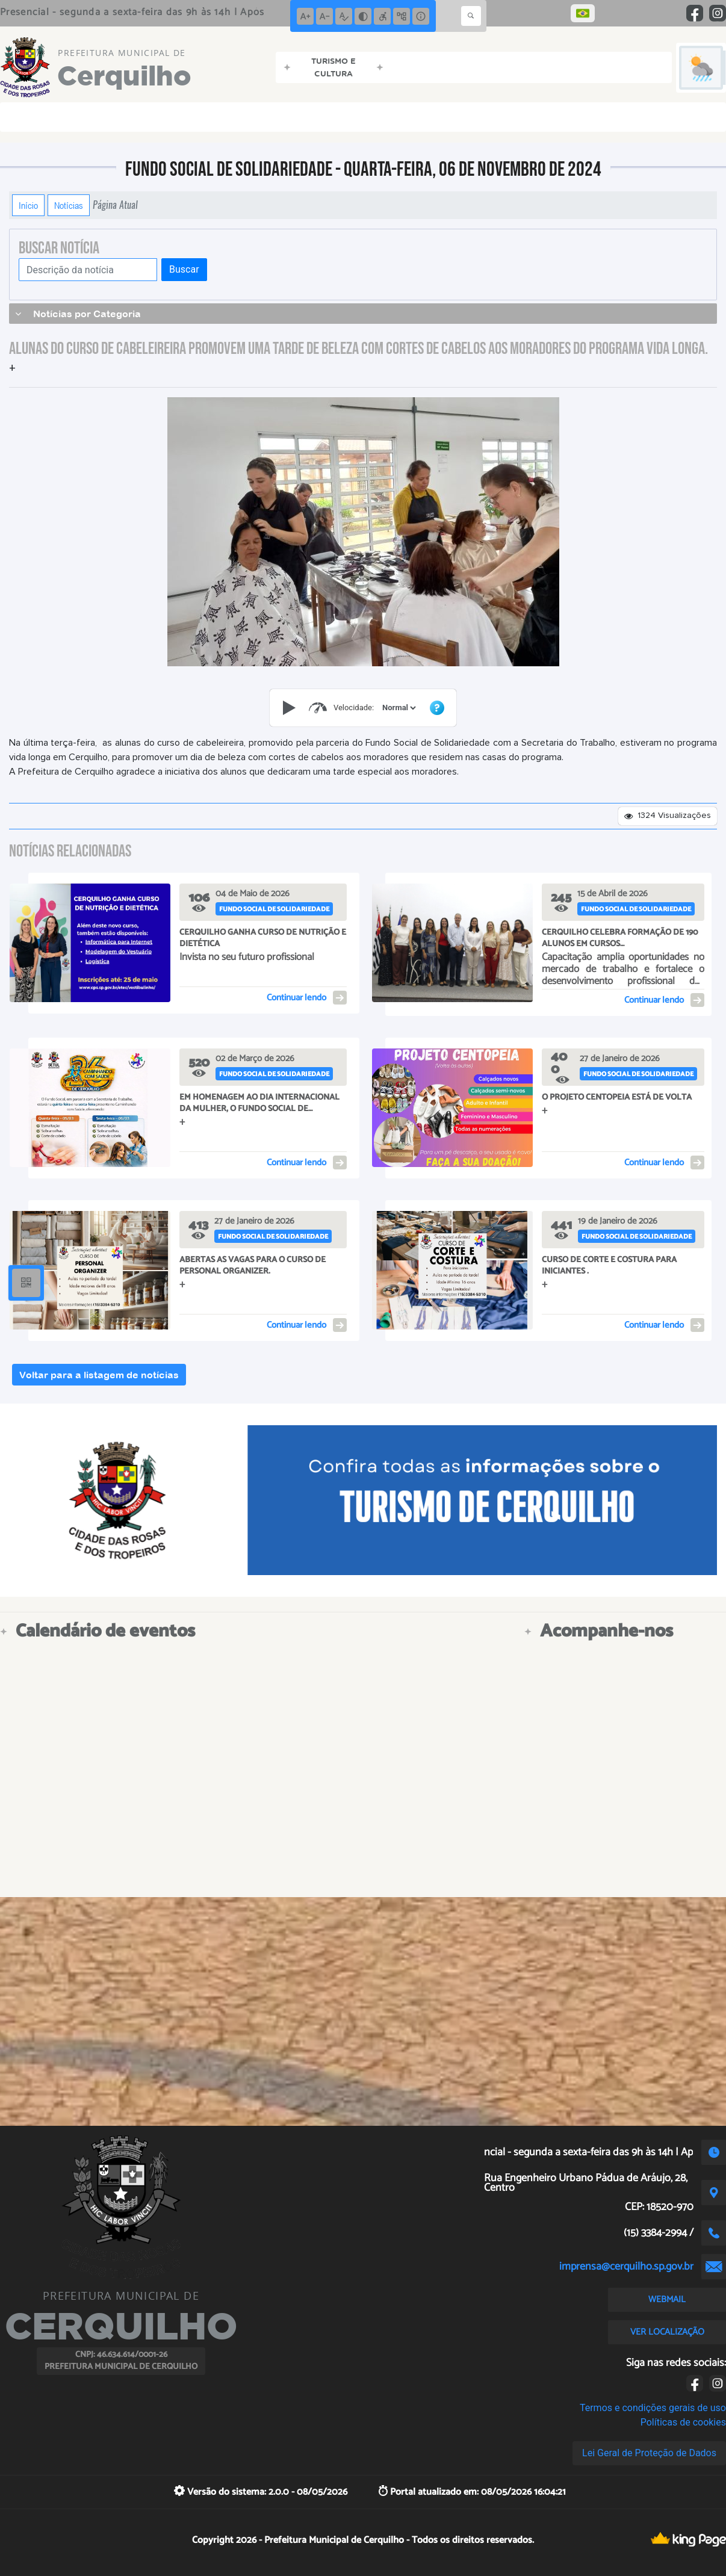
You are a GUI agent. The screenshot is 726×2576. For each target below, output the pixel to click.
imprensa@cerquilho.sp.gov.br (626, 2267)
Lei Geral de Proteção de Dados (649, 2453)
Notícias (68, 205)
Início (28, 205)
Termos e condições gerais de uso (653, 2407)
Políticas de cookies (683, 2422)
